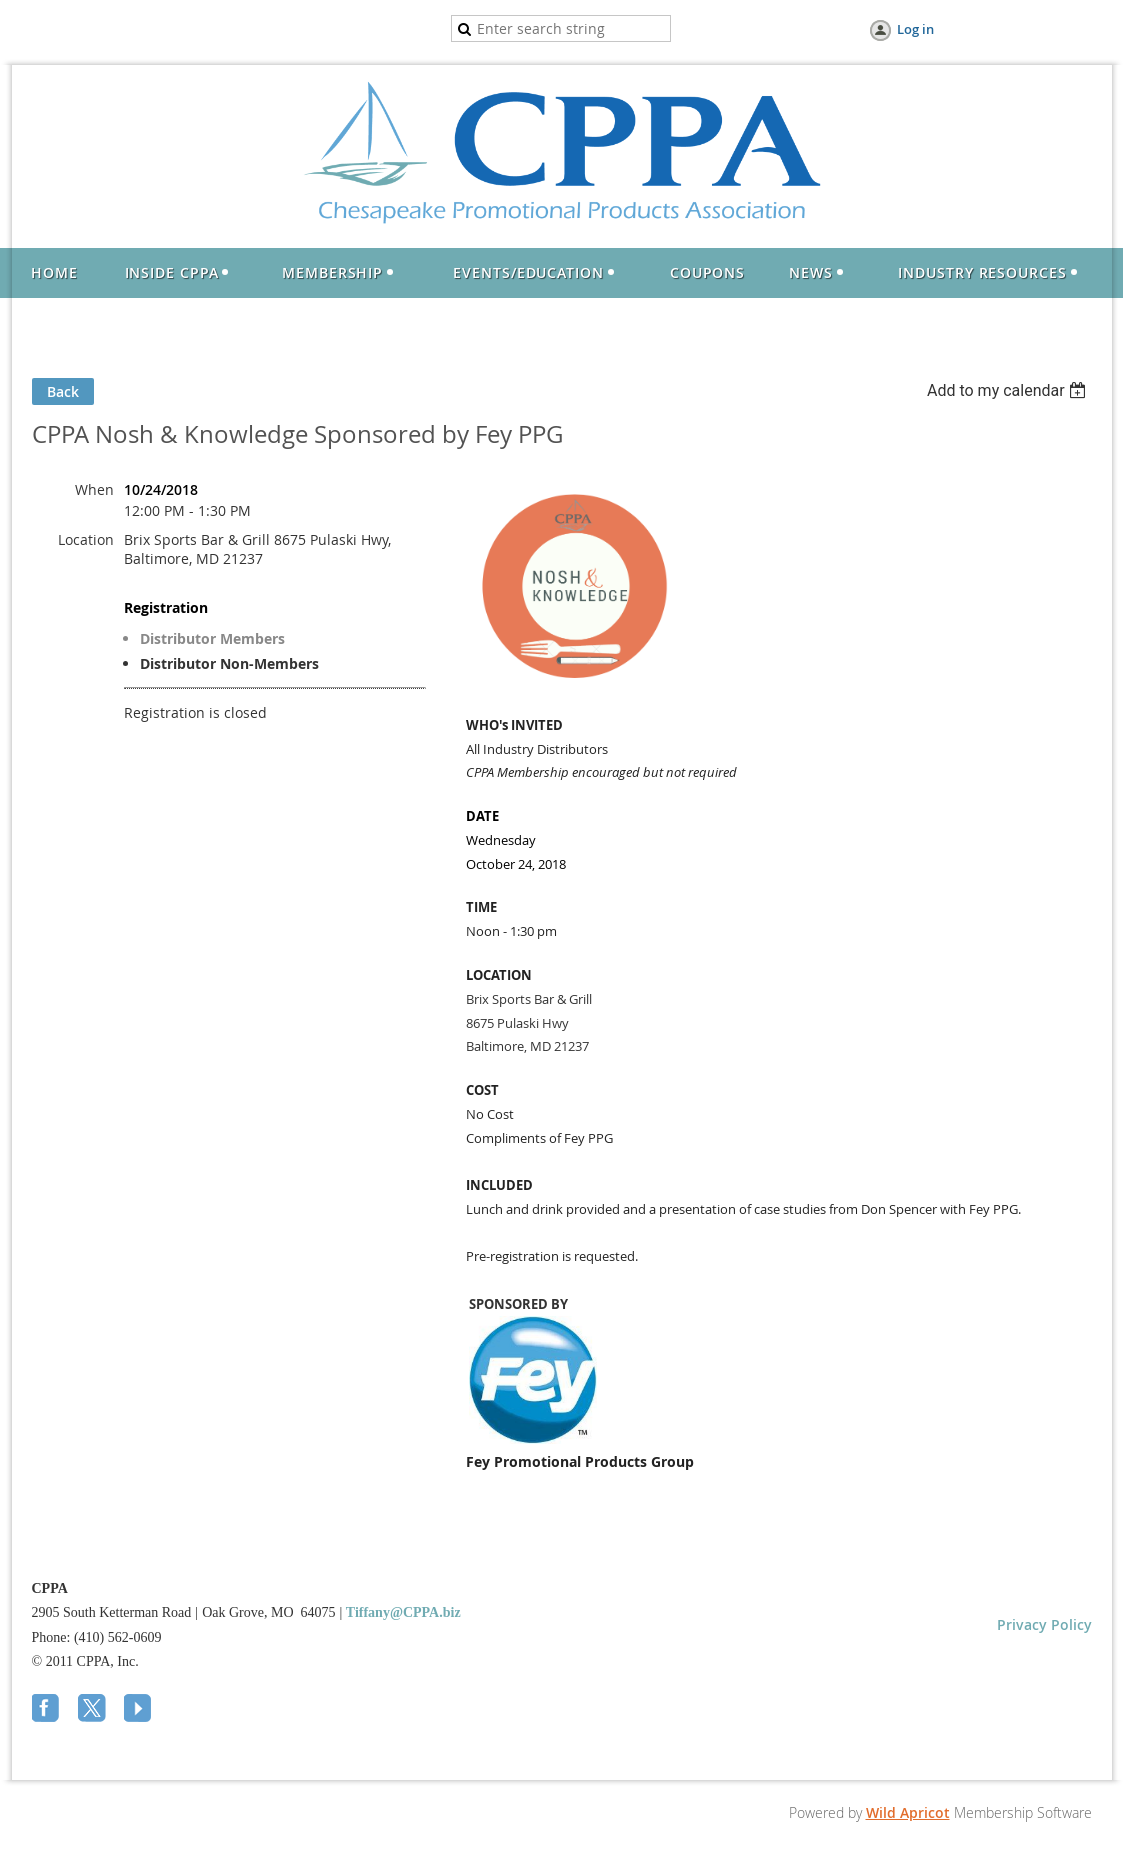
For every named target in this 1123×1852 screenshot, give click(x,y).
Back (63, 391)
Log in (915, 29)
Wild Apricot (908, 1812)
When (94, 489)
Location (86, 539)
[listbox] (1009, 390)
